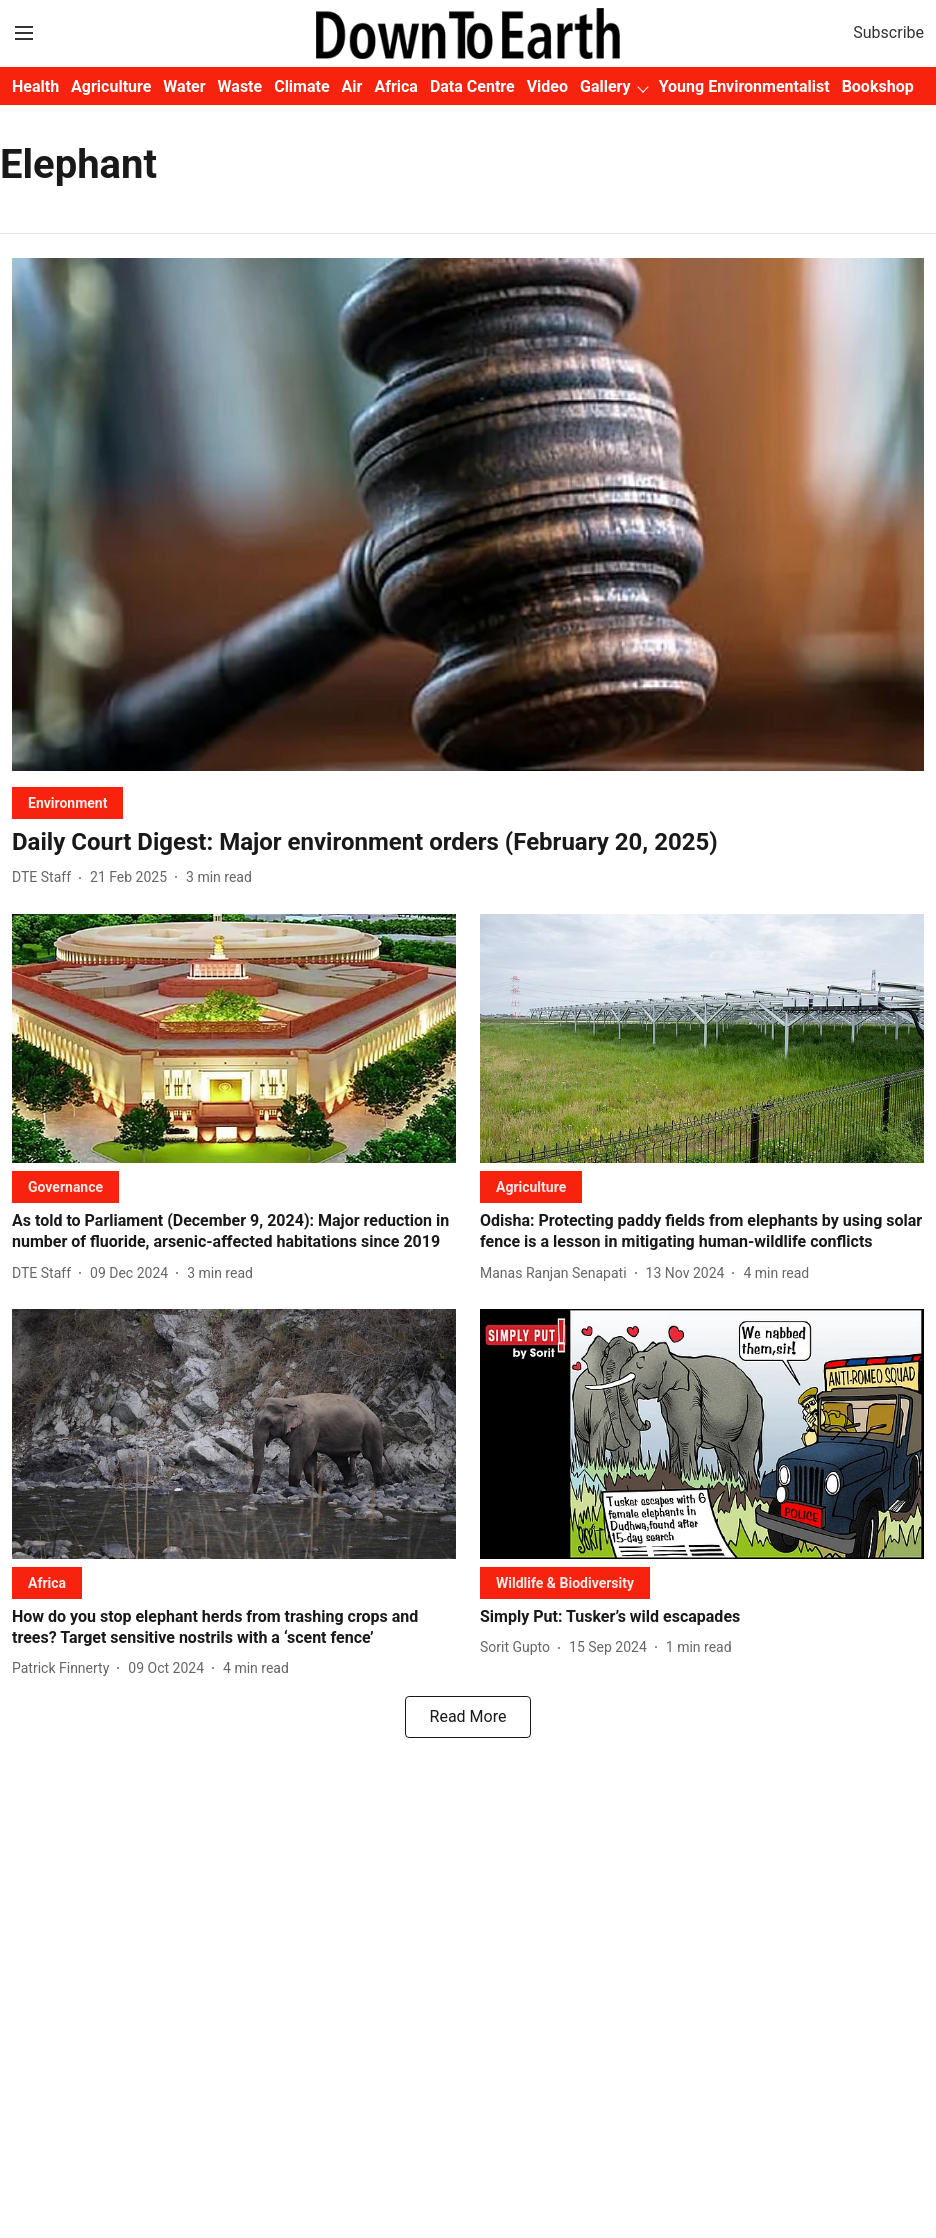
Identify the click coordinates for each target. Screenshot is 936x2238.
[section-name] (67, 802)
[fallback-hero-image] (468, 514)
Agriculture (111, 86)
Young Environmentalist (744, 86)
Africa (395, 86)
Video (547, 86)
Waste (240, 86)
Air (352, 86)
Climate (301, 86)
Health (35, 86)
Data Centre (472, 86)
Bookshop (878, 86)
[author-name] (45, 877)
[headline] (468, 842)
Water (184, 86)
